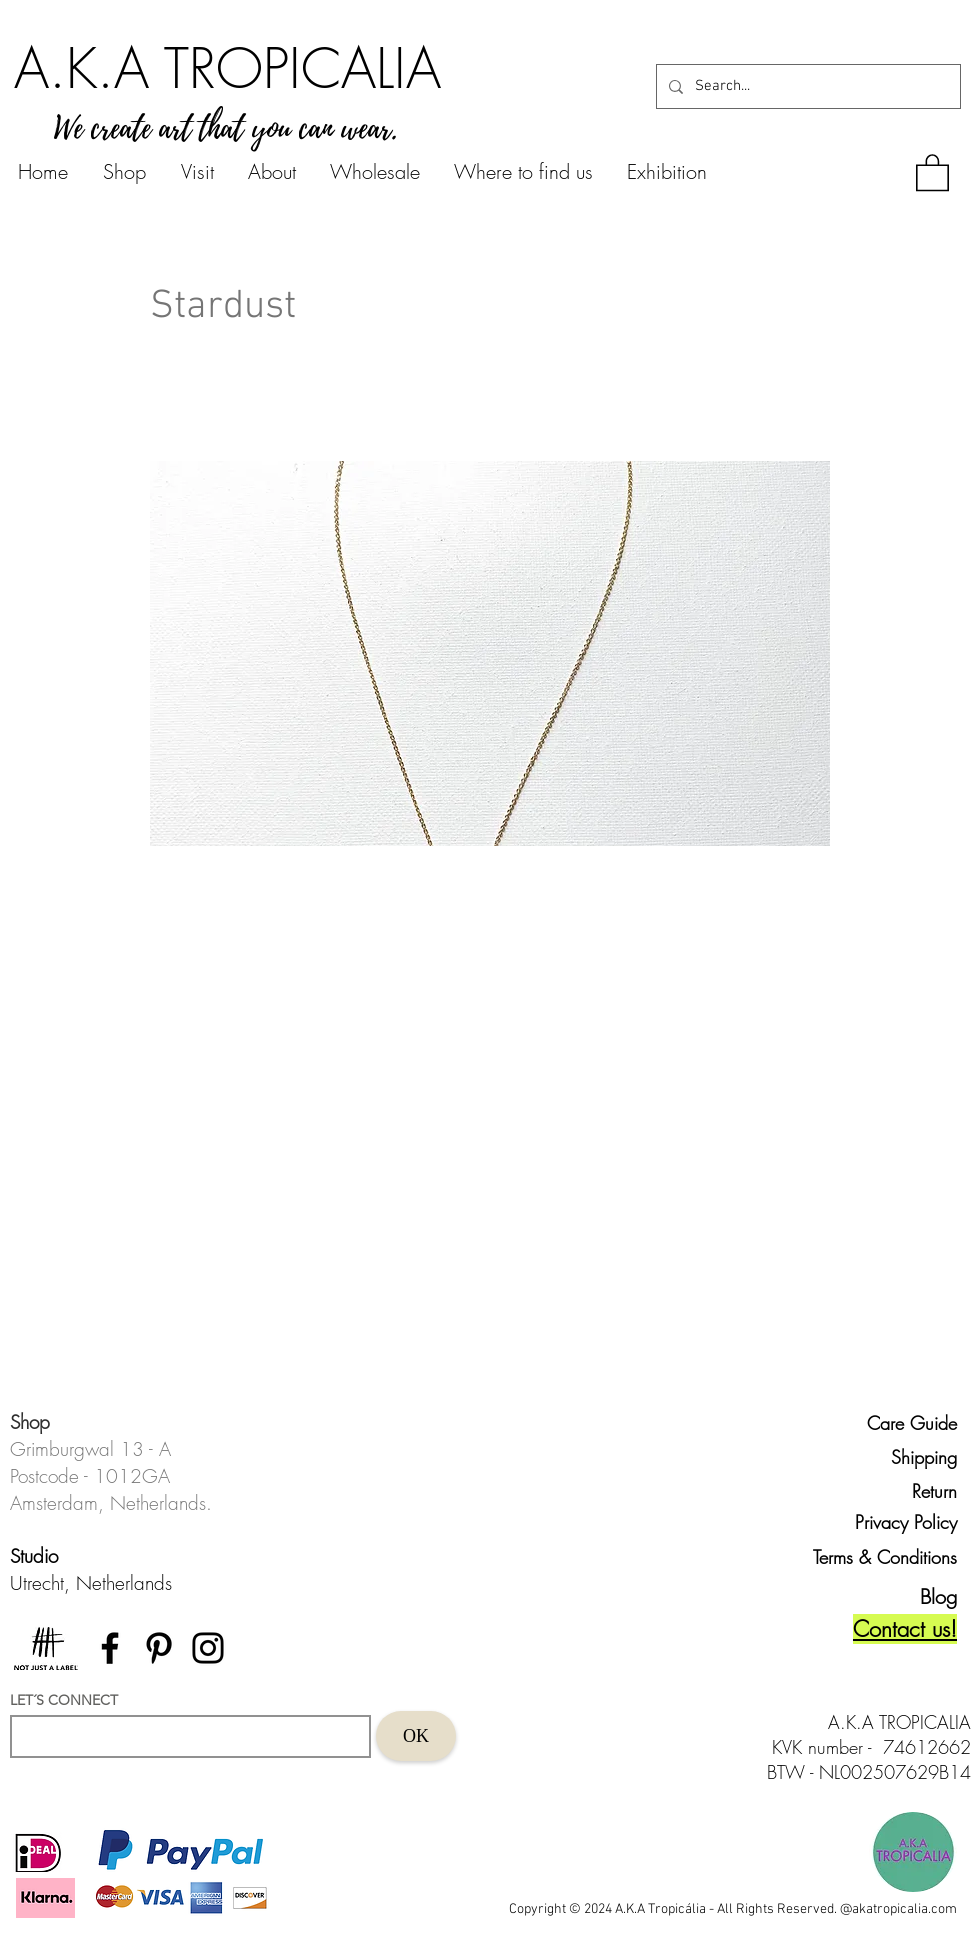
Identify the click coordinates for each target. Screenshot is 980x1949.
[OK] (416, 1736)
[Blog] (921, 1596)
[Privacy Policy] (902, 1522)
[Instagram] (208, 1648)
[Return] (911, 1491)
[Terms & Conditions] (876, 1557)
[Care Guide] (911, 1423)
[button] (932, 171)
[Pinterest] (159, 1648)
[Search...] (806, 86)
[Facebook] (110, 1648)
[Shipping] (911, 1457)
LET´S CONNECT (64, 1700)
